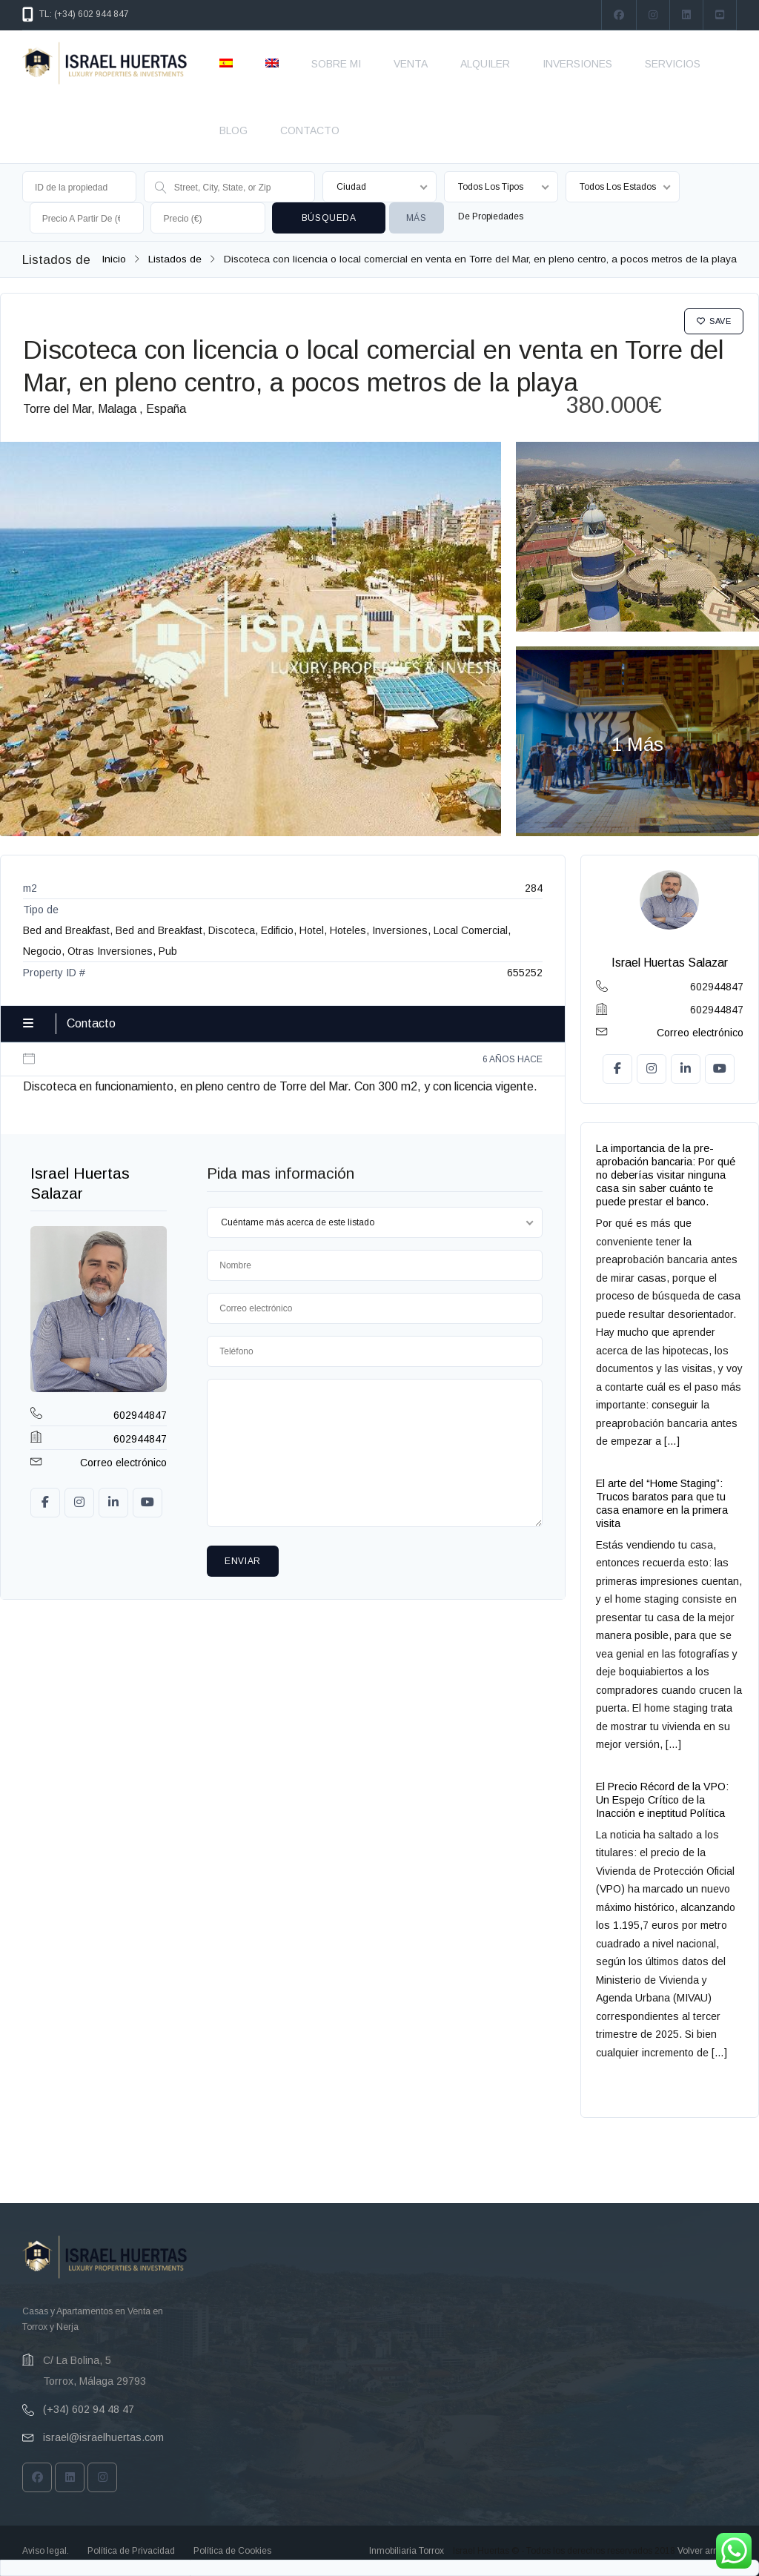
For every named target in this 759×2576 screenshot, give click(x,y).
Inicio (114, 259)
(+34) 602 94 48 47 (88, 2409)
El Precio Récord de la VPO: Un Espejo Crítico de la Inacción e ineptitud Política (662, 1800)
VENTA (411, 64)
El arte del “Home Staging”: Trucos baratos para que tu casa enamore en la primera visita (662, 1503)
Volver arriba (702, 2551)
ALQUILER (485, 64)
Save (714, 321)
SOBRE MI (336, 64)
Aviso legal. (45, 2551)
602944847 (140, 1415)
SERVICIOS (672, 64)
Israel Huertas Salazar (669, 962)
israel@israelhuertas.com (103, 2437)
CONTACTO (309, 130)
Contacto (91, 1023)
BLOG (233, 130)
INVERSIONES (577, 64)
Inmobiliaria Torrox (406, 2551)
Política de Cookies (232, 2551)
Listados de (175, 259)
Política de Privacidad (131, 2551)
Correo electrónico (123, 1463)
